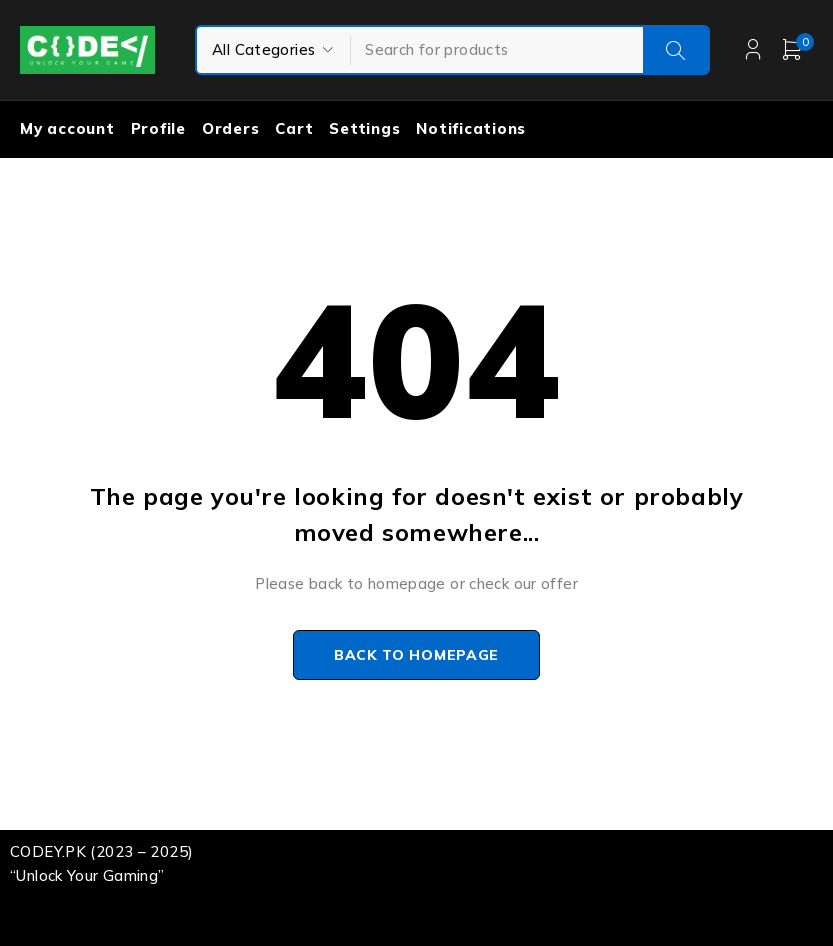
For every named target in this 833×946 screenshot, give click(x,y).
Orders (231, 128)
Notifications (471, 128)
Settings (364, 128)
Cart (294, 128)
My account (67, 128)
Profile (158, 128)
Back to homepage (416, 655)
